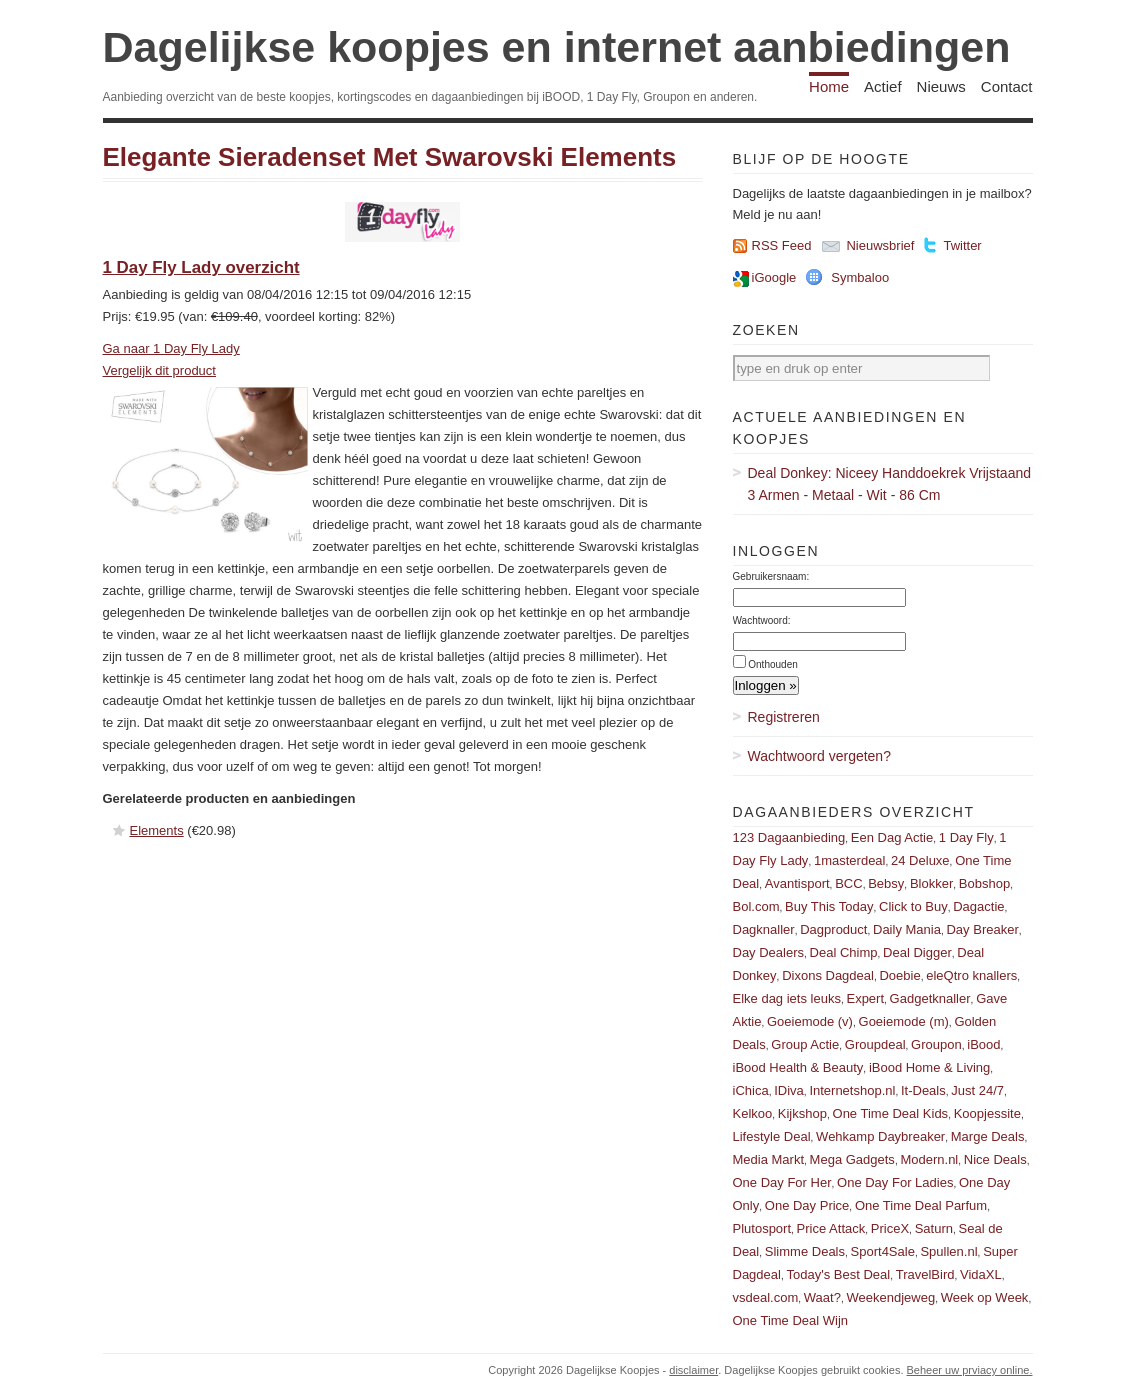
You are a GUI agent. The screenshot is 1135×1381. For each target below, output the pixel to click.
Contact (1007, 86)
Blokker (931, 883)
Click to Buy (913, 906)
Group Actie (805, 1044)
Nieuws (941, 86)
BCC (848, 883)
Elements (157, 830)
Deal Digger (917, 952)
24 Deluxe (920, 860)
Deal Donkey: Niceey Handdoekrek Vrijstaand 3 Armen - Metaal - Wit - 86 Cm (890, 484)
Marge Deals (988, 1136)
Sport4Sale (883, 1251)
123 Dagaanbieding (789, 837)
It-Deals (923, 1090)
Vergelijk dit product (159, 370)
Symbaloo (860, 277)
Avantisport (797, 883)
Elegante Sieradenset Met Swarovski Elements (390, 157)
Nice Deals (995, 1159)
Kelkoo (753, 1113)
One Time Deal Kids (891, 1113)
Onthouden (773, 664)
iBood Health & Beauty (798, 1067)
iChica (751, 1090)
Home (829, 86)
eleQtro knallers (971, 975)
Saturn (934, 1228)
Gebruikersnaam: (771, 576)
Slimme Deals (805, 1251)
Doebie (899, 975)
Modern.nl (929, 1159)
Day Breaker (982, 929)
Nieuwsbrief (880, 245)
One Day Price (807, 1205)
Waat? (822, 1297)
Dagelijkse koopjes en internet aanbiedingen (557, 47)
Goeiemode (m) (904, 1021)
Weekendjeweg (890, 1297)
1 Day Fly (966, 837)
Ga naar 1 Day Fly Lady (171, 348)
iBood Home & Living (929, 1067)
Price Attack (831, 1228)
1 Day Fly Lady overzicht (201, 267)
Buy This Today (829, 906)
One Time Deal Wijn (791, 1320)
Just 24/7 (977, 1090)
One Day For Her (782, 1182)
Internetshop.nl (852, 1090)
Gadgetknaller (930, 998)
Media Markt (769, 1159)
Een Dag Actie (892, 837)
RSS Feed (782, 245)
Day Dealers (769, 952)
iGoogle (774, 277)
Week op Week (985, 1297)
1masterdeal (850, 860)
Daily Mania (907, 929)
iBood (983, 1044)
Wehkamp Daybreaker (880, 1136)
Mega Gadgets (852, 1159)
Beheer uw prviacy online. (970, 1370)
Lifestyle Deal (772, 1136)
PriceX (890, 1228)
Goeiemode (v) (810, 1021)
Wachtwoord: (762, 620)
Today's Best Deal (839, 1274)
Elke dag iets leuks (787, 998)
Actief (883, 86)
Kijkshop (802, 1113)
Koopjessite (987, 1113)
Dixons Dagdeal (828, 975)
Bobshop (984, 883)
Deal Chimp (844, 952)
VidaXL (981, 1274)
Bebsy (886, 883)
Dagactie (978, 906)
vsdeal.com (766, 1297)
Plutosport (762, 1228)
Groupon (936, 1044)
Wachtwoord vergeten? (819, 756)
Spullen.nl (948, 1251)
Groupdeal (875, 1044)
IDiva (789, 1090)
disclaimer (693, 1370)
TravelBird (925, 1274)
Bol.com (756, 906)
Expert (865, 998)
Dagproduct (833, 929)
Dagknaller (764, 929)
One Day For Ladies (895, 1182)
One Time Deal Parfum (921, 1205)
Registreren (784, 717)
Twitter (962, 245)
